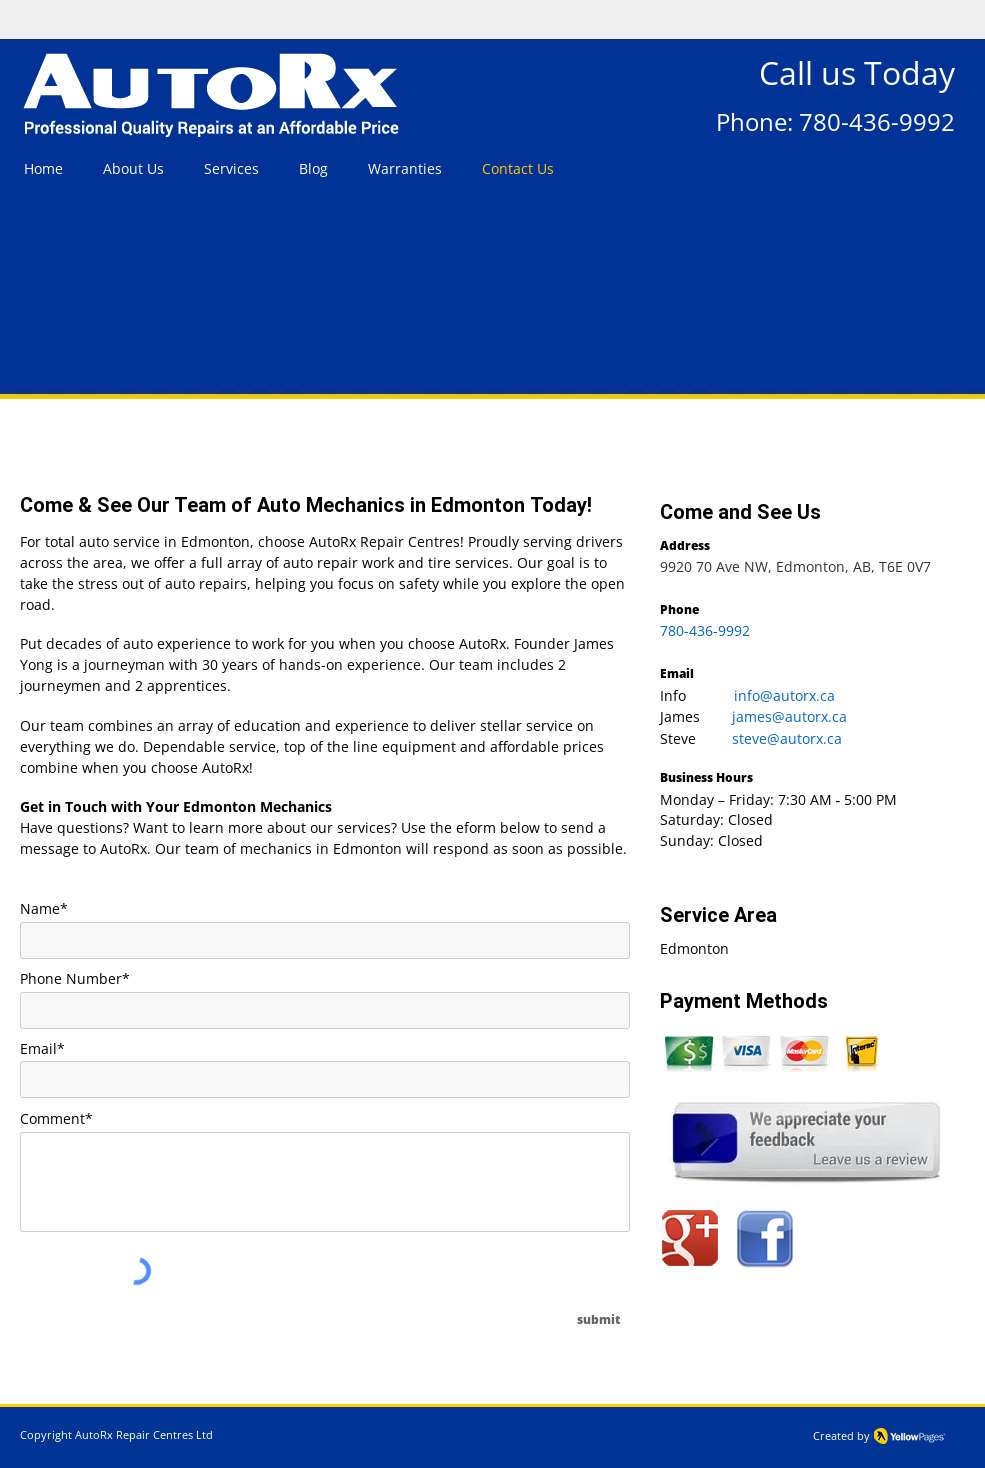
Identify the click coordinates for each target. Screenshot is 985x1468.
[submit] (599, 1320)
